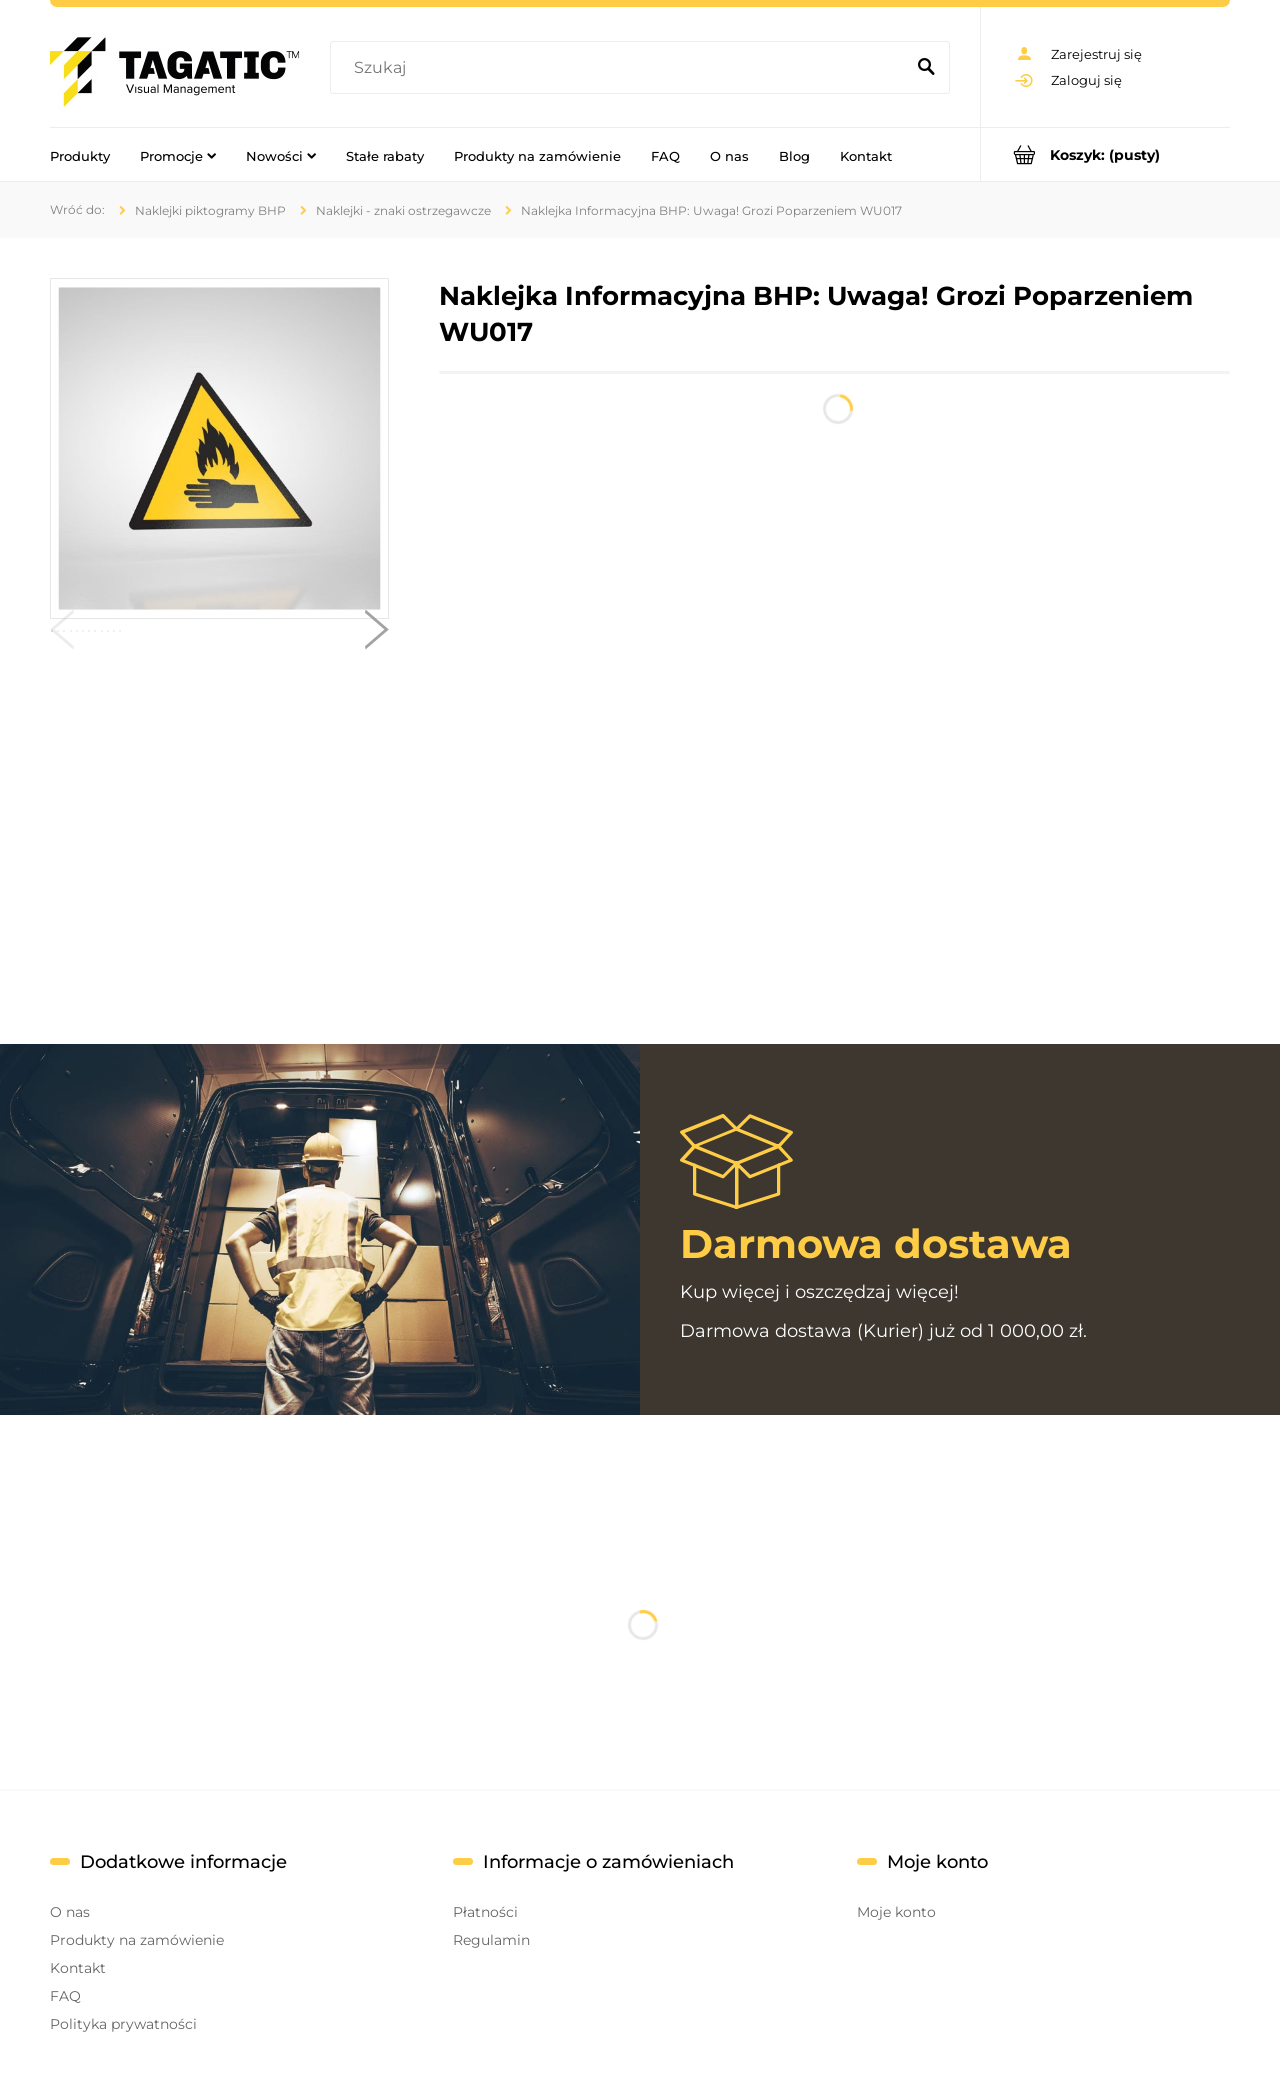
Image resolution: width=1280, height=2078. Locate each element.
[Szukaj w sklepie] (621, 68)
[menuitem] (80, 155)
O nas (70, 1912)
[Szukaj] (926, 68)
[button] (62, 634)
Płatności (485, 1912)
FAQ (65, 1996)
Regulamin (491, 1940)
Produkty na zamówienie (137, 1940)
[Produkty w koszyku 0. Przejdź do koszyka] (1105, 154)
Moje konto (896, 1912)
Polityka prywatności (123, 2024)
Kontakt (78, 1968)
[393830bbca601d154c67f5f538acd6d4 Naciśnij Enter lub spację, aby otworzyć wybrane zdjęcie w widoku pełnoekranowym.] (219, 449)
